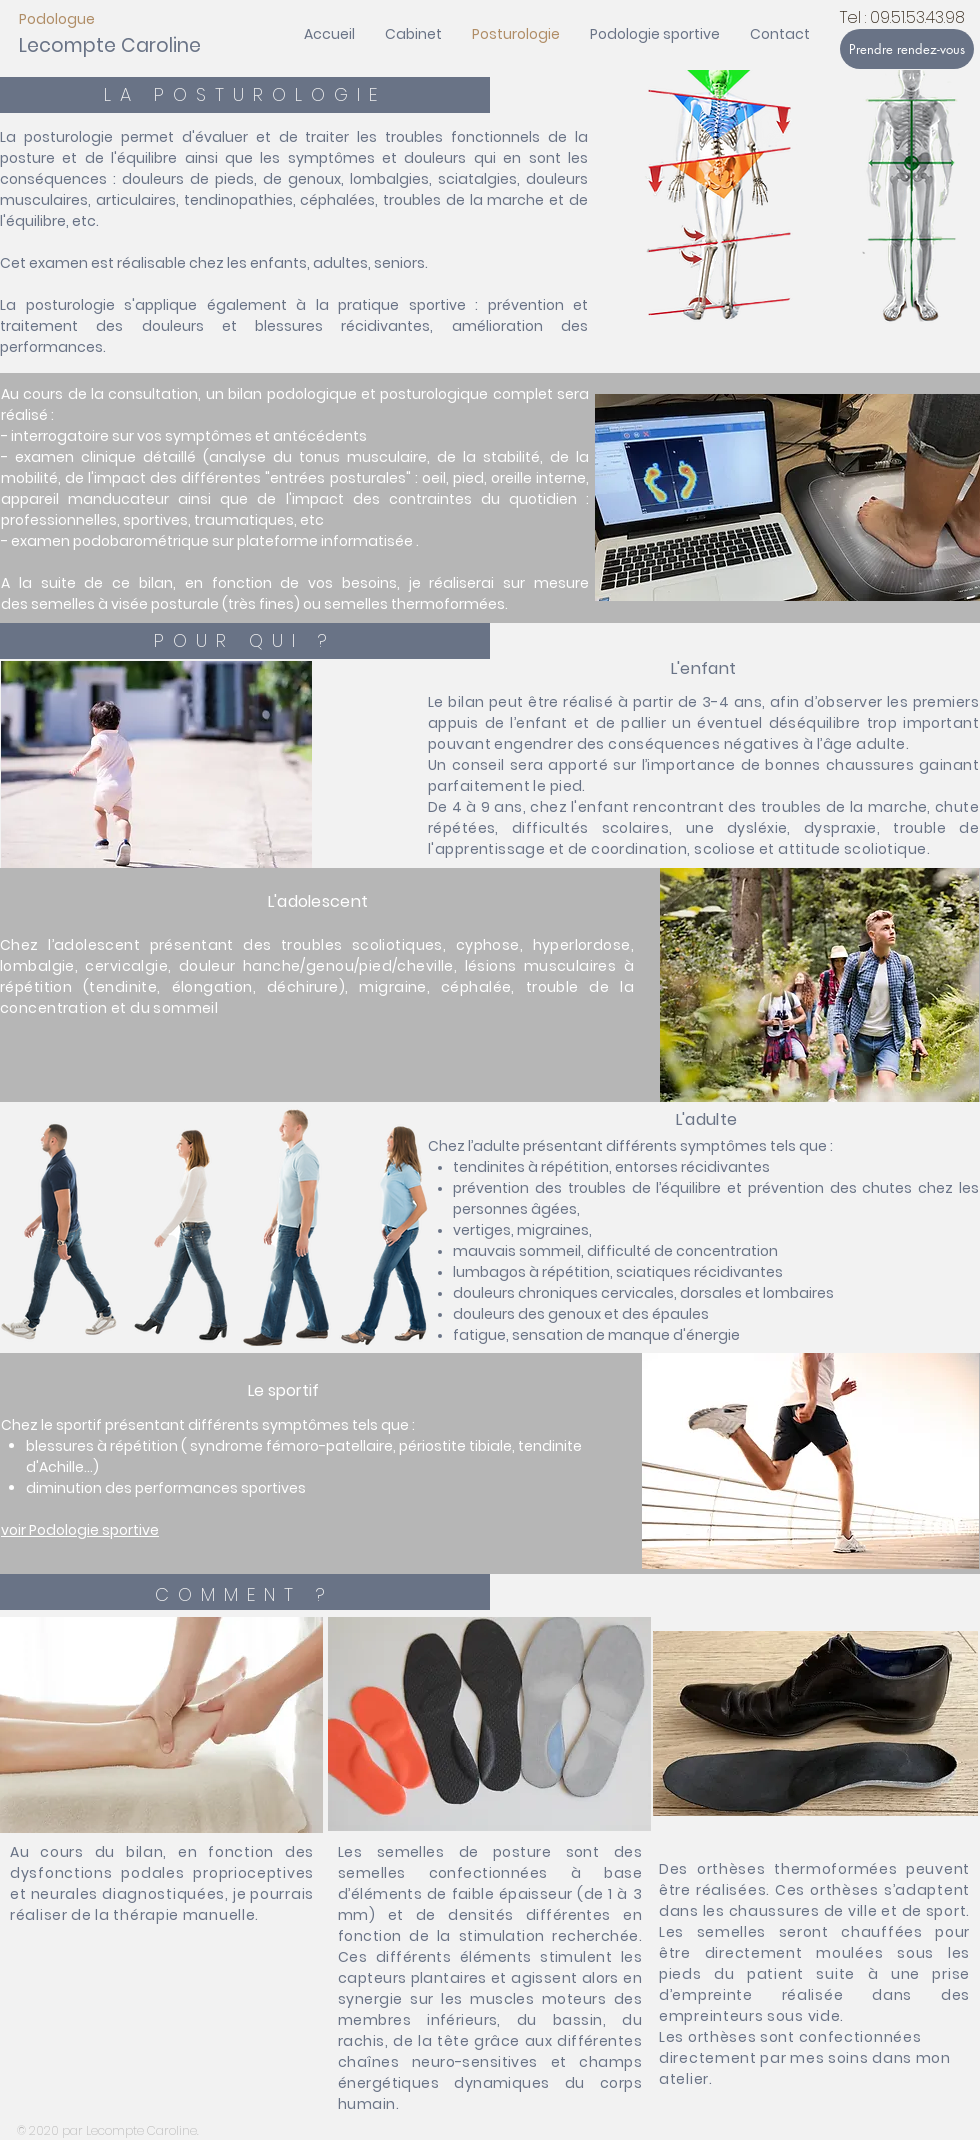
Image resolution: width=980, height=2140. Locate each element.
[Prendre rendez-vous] (907, 49)
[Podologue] (91, 19)
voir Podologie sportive (80, 1530)
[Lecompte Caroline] (110, 46)
